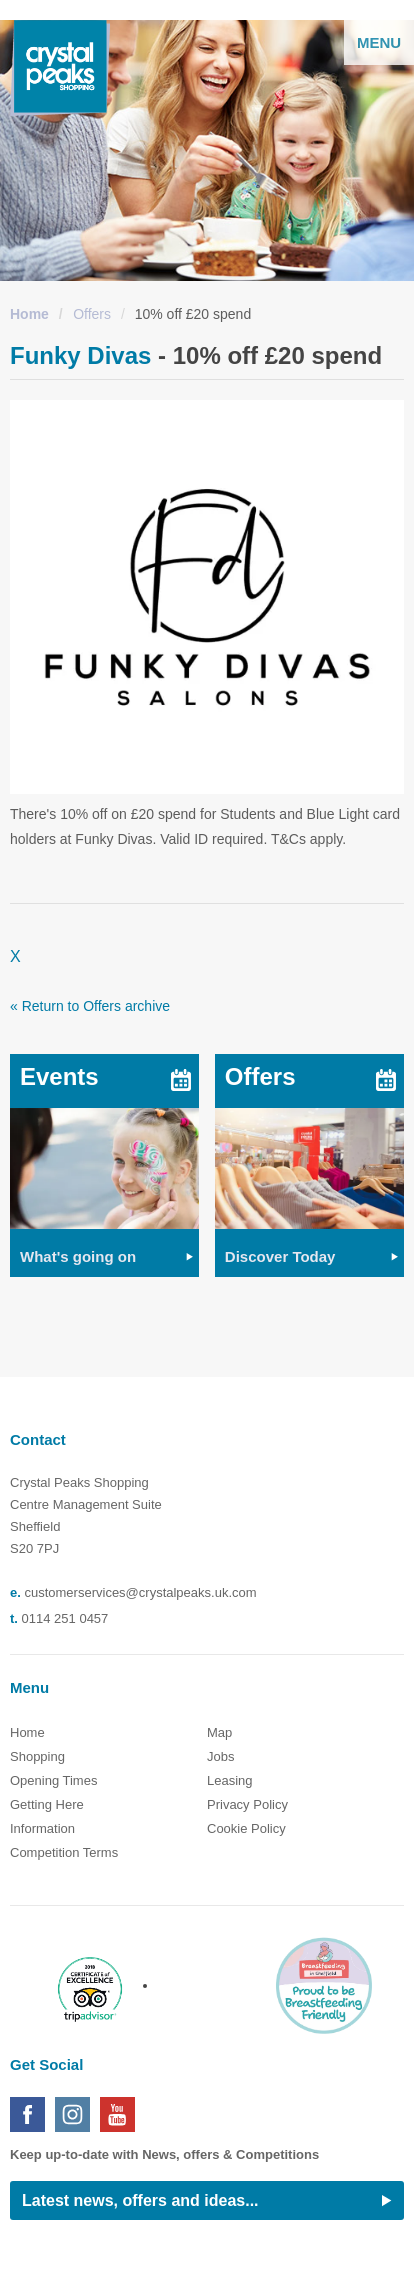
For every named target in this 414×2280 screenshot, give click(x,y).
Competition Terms (64, 1852)
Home (29, 314)
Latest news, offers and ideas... (140, 2200)
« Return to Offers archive (90, 1006)
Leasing (230, 1780)
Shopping (37, 1756)
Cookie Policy (246, 1828)
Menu (379, 42)
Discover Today (280, 1256)
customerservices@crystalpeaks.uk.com (140, 1592)
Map (219, 1732)
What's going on (78, 1256)
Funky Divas (80, 355)
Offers (92, 314)
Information (42, 1828)
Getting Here (47, 1804)
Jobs (220, 1756)
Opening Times (53, 1780)
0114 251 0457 (65, 1618)
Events (59, 1076)
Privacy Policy (247, 1804)
